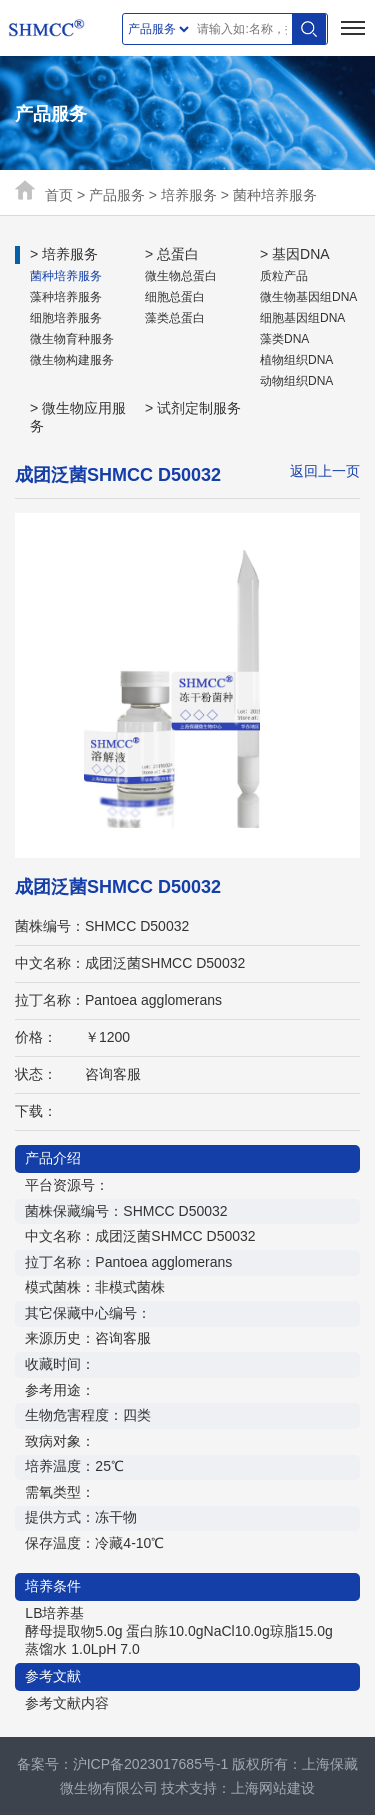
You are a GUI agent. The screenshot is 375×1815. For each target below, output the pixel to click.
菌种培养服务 (275, 195)
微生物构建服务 (72, 360)
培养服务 (189, 195)
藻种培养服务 (66, 297)
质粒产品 (284, 276)
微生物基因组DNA (308, 297)
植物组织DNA (296, 360)
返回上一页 (325, 471)
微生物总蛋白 (181, 276)
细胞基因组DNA (302, 318)
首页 (59, 195)
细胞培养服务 (66, 318)
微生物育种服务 (72, 339)
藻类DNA (284, 339)
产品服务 (117, 195)
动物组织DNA (296, 381)
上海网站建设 (273, 1788)
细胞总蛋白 (175, 297)
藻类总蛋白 (175, 318)
